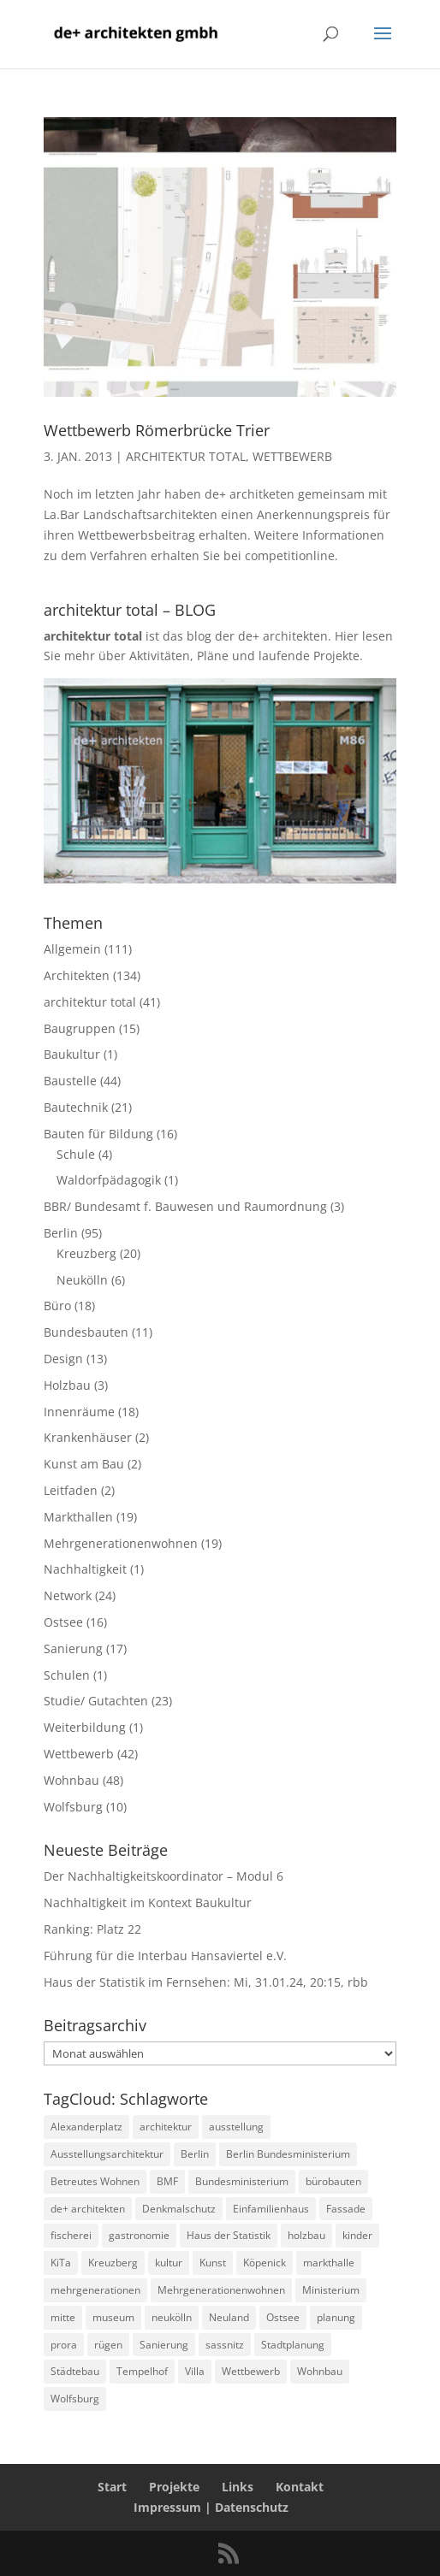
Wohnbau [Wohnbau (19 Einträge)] (319, 2371)
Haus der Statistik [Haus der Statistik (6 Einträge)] (229, 2235)
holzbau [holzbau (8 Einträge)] (306, 2235)
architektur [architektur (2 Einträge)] (166, 2126)
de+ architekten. (284, 636)
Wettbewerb (292, 456)
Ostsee (63, 1622)
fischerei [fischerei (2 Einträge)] (71, 2235)
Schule (75, 1154)
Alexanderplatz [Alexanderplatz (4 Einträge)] (86, 2126)
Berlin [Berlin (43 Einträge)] (195, 2154)
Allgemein (72, 949)
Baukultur (72, 1054)
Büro (57, 1305)
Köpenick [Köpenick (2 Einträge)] (264, 2262)
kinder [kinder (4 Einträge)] (357, 2235)
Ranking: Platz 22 (92, 1929)
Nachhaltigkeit (85, 1569)
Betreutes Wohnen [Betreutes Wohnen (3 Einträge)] (95, 2181)
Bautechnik (76, 1107)
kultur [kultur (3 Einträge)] (168, 2262)
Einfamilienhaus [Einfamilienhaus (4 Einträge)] (271, 2208)
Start (112, 2487)
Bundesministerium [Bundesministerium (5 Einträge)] (241, 2181)
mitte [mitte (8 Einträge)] (63, 2317)
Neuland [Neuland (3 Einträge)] (229, 2317)
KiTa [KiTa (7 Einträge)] (61, 2262)
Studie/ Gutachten (96, 1701)
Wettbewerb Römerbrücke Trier (157, 430)
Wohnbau (71, 1780)
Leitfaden (71, 1490)
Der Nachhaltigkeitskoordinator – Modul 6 (163, 1876)
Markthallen (78, 1517)
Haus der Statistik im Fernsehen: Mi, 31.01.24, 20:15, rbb (206, 1982)
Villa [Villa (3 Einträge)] (195, 2371)
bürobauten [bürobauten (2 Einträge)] (333, 2181)
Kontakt (300, 2487)
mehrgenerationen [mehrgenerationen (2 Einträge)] (95, 2290)
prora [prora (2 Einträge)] (64, 2344)
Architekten (77, 975)
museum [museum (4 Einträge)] (113, 2317)
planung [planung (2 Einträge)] (336, 2317)
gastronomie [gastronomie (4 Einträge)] (139, 2235)
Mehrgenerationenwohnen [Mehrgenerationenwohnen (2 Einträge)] (221, 2290)
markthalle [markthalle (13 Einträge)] (328, 2262)
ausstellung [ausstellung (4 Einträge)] (236, 2126)
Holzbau (67, 1385)
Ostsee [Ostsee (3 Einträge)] (283, 2317)
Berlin (61, 1233)
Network (68, 1595)
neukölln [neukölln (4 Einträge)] (172, 2317)
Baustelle (70, 1080)
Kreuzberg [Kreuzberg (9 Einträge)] (113, 2262)
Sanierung (73, 1648)
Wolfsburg (73, 1807)
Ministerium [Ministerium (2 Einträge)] (331, 2290)
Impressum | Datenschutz (211, 2507)
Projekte (174, 2487)
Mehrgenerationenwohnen (121, 1543)
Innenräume (79, 1411)
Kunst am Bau (84, 1464)
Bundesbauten (86, 1332)
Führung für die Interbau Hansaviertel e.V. (165, 1955)
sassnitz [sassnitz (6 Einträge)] (224, 2344)
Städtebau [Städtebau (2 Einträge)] (75, 2371)
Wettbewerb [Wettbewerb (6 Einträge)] (251, 2371)
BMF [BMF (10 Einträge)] (167, 2181)
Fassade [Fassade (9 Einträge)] (346, 2208)
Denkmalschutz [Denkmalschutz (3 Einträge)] (179, 2208)
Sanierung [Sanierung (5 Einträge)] (164, 2344)
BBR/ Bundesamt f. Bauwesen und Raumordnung (185, 1206)
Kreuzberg (86, 1253)
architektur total (186, 456)
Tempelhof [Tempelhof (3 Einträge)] (142, 2371)
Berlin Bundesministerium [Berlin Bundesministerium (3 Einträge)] (288, 2154)
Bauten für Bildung (98, 1134)
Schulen (67, 1675)
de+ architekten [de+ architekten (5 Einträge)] (88, 2208)
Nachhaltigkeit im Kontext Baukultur (148, 1902)
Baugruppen (80, 1028)
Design (63, 1358)
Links (237, 2487)
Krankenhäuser (88, 1437)
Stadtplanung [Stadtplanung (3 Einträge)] (292, 2344)
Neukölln (82, 1280)
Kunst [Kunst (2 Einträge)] (212, 2262)
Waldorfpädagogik (108, 1180)
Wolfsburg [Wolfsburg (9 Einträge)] (75, 2398)
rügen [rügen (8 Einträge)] (108, 2344)
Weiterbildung (85, 1727)
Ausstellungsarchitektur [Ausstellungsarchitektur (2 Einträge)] (107, 2154)
